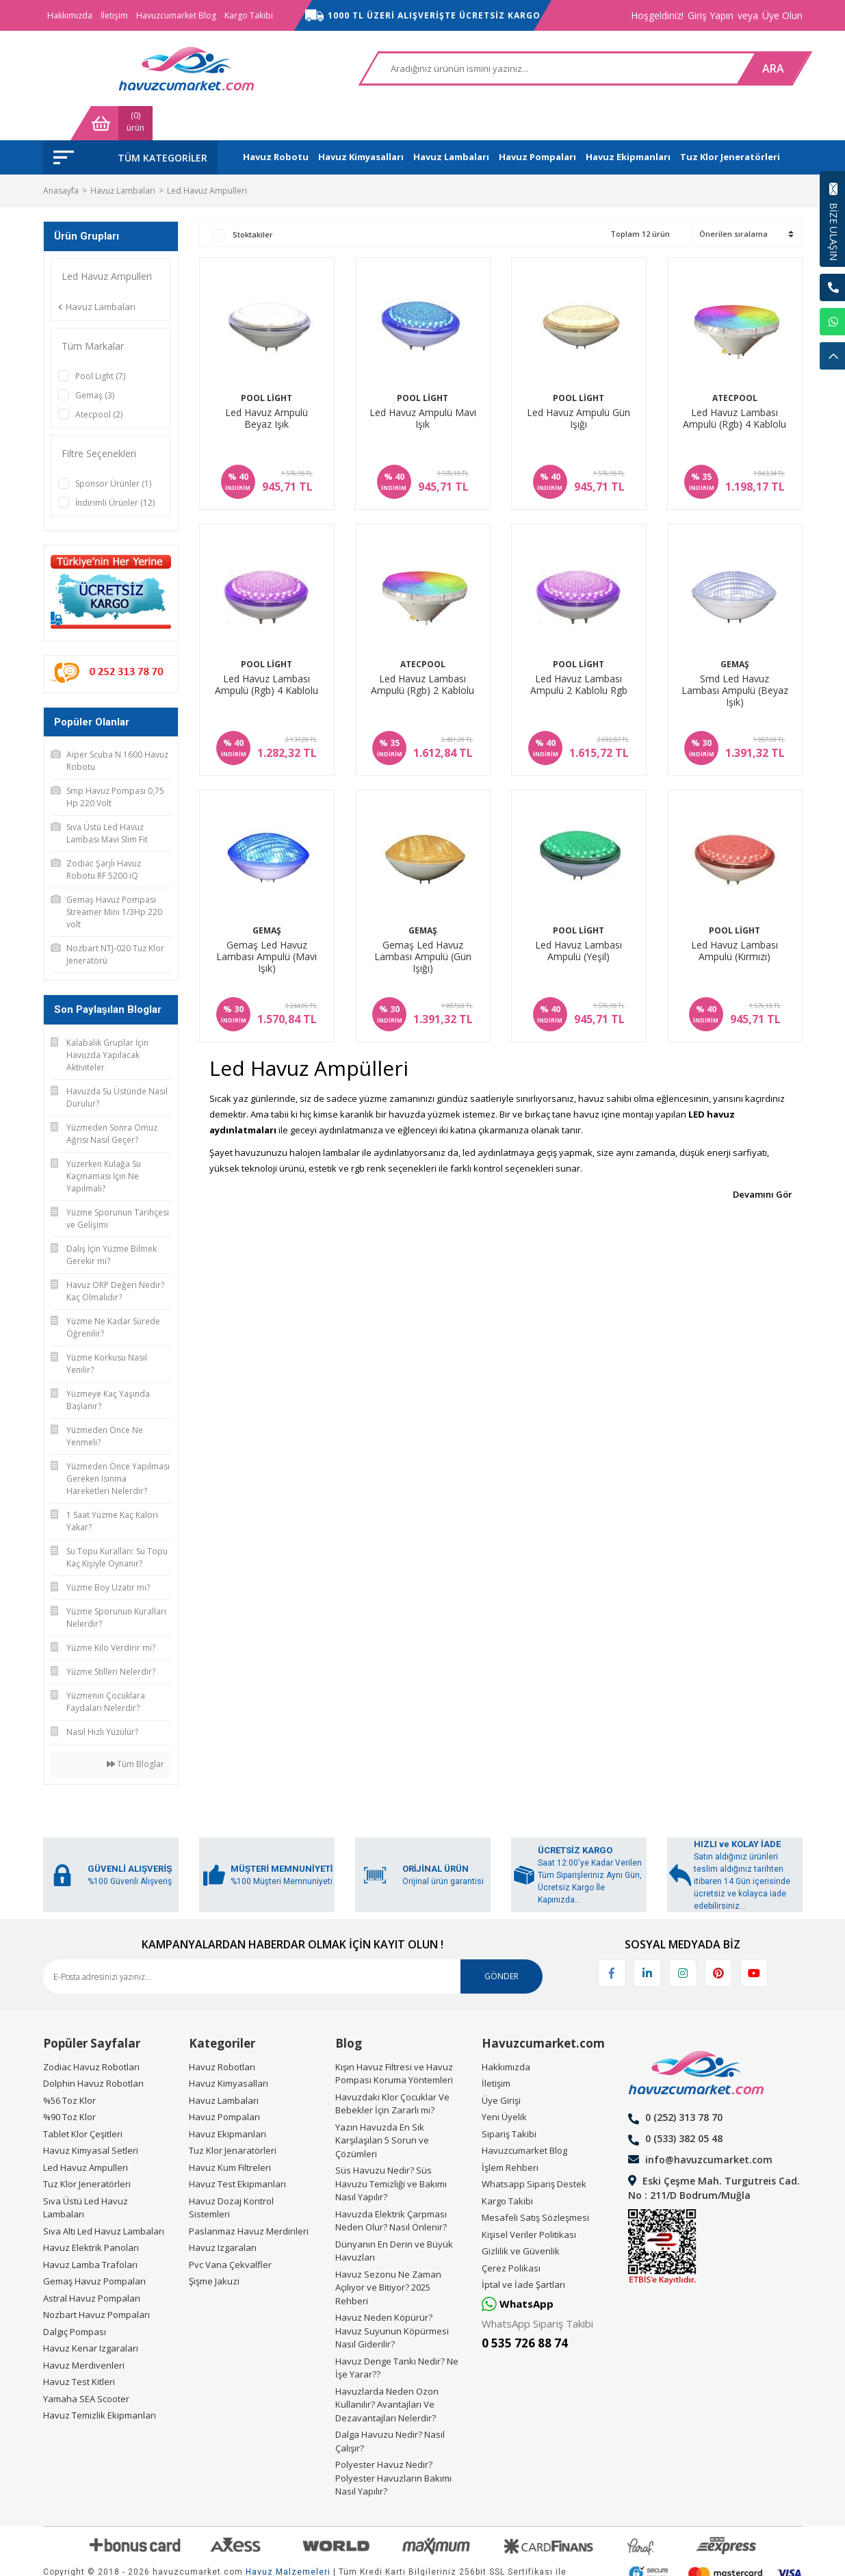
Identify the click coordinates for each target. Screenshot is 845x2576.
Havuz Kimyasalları (228, 2049)
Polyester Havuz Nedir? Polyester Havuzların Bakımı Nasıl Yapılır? (393, 2443)
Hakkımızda (69, 15)
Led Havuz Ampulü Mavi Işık (422, 384)
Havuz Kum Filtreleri (230, 2133)
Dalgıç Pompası (74, 2297)
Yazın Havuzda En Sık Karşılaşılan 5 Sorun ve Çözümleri (382, 2106)
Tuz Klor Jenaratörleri (232, 2116)
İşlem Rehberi (510, 2133)
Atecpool (734, 364)
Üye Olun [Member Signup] (782, 15)
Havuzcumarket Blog (176, 15)
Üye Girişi (501, 2066)
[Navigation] (130, 123)
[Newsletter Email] (293, 1942)
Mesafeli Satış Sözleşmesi (535, 2183)
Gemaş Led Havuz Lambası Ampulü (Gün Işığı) (422, 922)
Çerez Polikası (511, 2234)
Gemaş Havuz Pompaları (94, 2247)
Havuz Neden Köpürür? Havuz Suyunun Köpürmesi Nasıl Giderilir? (392, 2296)
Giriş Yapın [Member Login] (710, 15)
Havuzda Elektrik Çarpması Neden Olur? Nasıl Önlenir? (391, 2187)
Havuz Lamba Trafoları (90, 2230)
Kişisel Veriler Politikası (529, 2200)
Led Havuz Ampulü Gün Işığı (578, 384)
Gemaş (734, 630)
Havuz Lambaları (224, 2066)
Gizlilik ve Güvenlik (521, 2217)
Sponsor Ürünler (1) (113, 449)
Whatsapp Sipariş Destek (534, 2149)
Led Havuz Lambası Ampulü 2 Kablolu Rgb (578, 650)
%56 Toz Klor (69, 2066)
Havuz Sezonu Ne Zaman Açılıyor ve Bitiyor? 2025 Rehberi (388, 2253)
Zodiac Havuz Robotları (91, 2032)
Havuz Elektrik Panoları (91, 2213)
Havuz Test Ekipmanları (237, 2149)
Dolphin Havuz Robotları (93, 2049)
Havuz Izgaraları (223, 2213)
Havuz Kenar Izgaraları (90, 2314)
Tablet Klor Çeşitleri (82, 2100)
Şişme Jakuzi (214, 2247)
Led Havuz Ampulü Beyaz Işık (266, 384)
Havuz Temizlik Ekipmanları (99, 2381)
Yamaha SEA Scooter (86, 2364)
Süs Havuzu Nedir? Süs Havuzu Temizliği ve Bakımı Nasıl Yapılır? (391, 2149)
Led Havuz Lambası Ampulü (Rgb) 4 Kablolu (734, 384)
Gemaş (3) (94, 361)
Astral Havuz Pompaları (91, 2264)
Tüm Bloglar (135, 1730)
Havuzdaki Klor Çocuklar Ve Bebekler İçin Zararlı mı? (392, 2070)
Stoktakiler (253, 200)
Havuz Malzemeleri (288, 2537)
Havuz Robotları (222, 2032)
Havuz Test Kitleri (79, 2347)
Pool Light (266, 364)
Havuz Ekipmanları (227, 2100)
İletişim (114, 15)
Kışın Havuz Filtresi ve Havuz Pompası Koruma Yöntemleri (394, 2039)
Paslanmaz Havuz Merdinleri (249, 2197)
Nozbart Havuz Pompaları (96, 2280)
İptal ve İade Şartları (523, 2250)
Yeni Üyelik (504, 2082)
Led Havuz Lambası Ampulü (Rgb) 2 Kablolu (422, 650)
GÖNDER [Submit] (501, 1942)
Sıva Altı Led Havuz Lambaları (103, 2197)
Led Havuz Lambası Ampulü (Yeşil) (578, 917)
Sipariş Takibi (509, 2100)
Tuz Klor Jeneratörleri (87, 2149)
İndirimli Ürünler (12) (115, 468)
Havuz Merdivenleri (84, 2331)
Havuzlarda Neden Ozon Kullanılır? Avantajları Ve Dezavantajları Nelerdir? (387, 2370)
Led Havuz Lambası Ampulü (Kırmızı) (734, 917)
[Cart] (761, 68)
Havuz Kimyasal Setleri (90, 2116)
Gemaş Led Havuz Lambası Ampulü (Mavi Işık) (266, 922)
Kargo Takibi (248, 15)
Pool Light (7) (100, 342)
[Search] (425, 68)
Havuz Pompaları (224, 2082)
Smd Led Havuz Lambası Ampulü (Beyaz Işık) (734, 656)
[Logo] (111, 68)
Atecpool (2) (98, 380)
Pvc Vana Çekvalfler (230, 2230)
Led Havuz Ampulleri (207, 156)
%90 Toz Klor (69, 2082)
